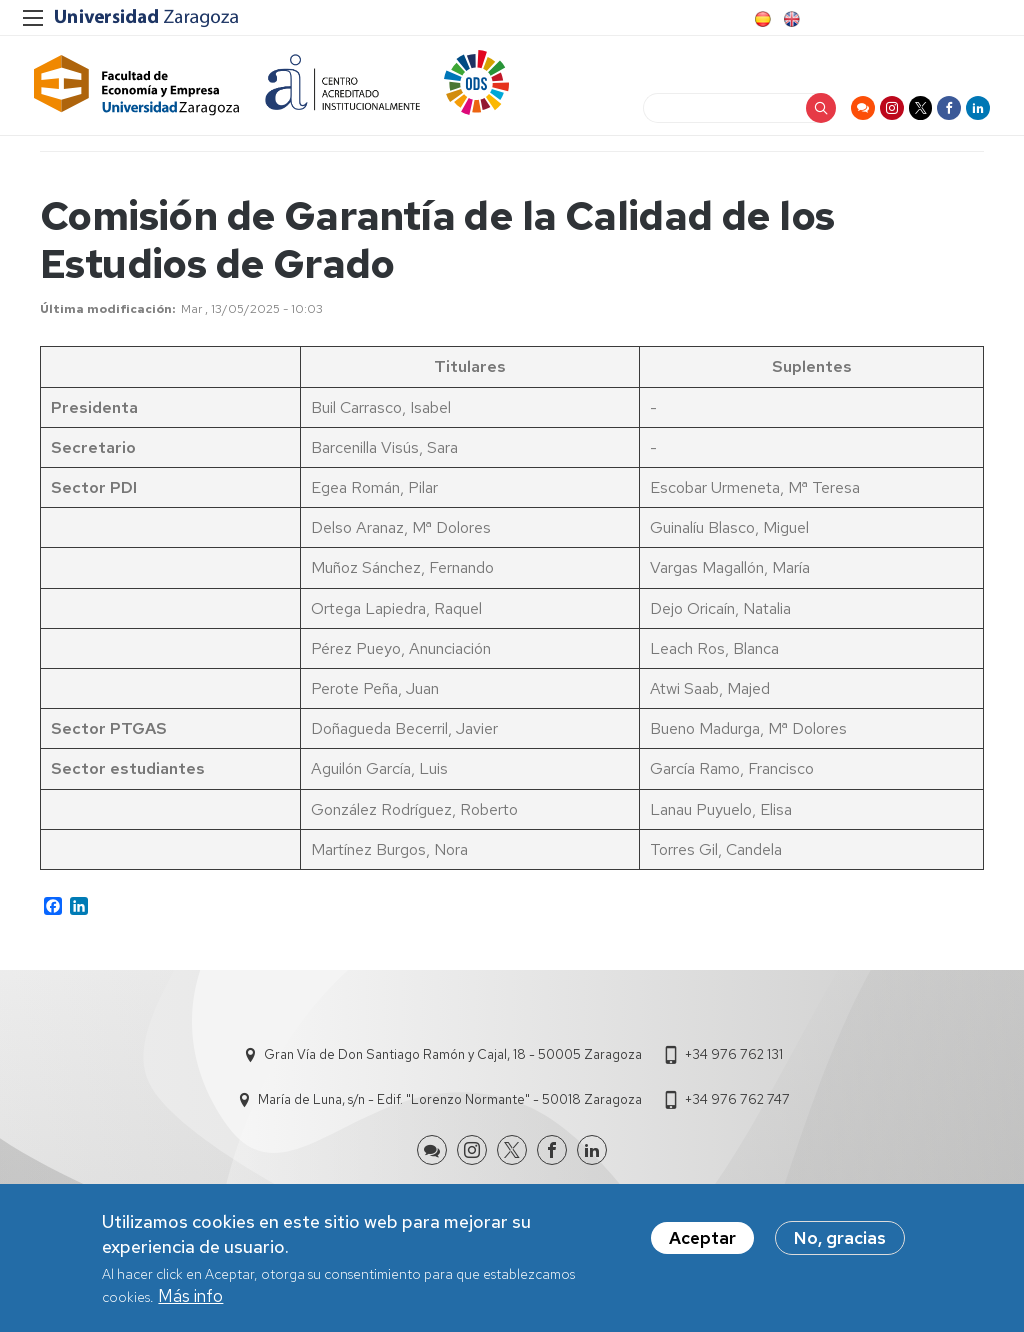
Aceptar (702, 1238)
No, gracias (840, 1238)
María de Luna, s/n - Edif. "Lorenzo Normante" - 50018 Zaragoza (450, 1116)
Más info (190, 1296)
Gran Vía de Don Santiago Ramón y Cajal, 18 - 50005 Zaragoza (453, 1071)
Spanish (761, 19)
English (790, 19)
